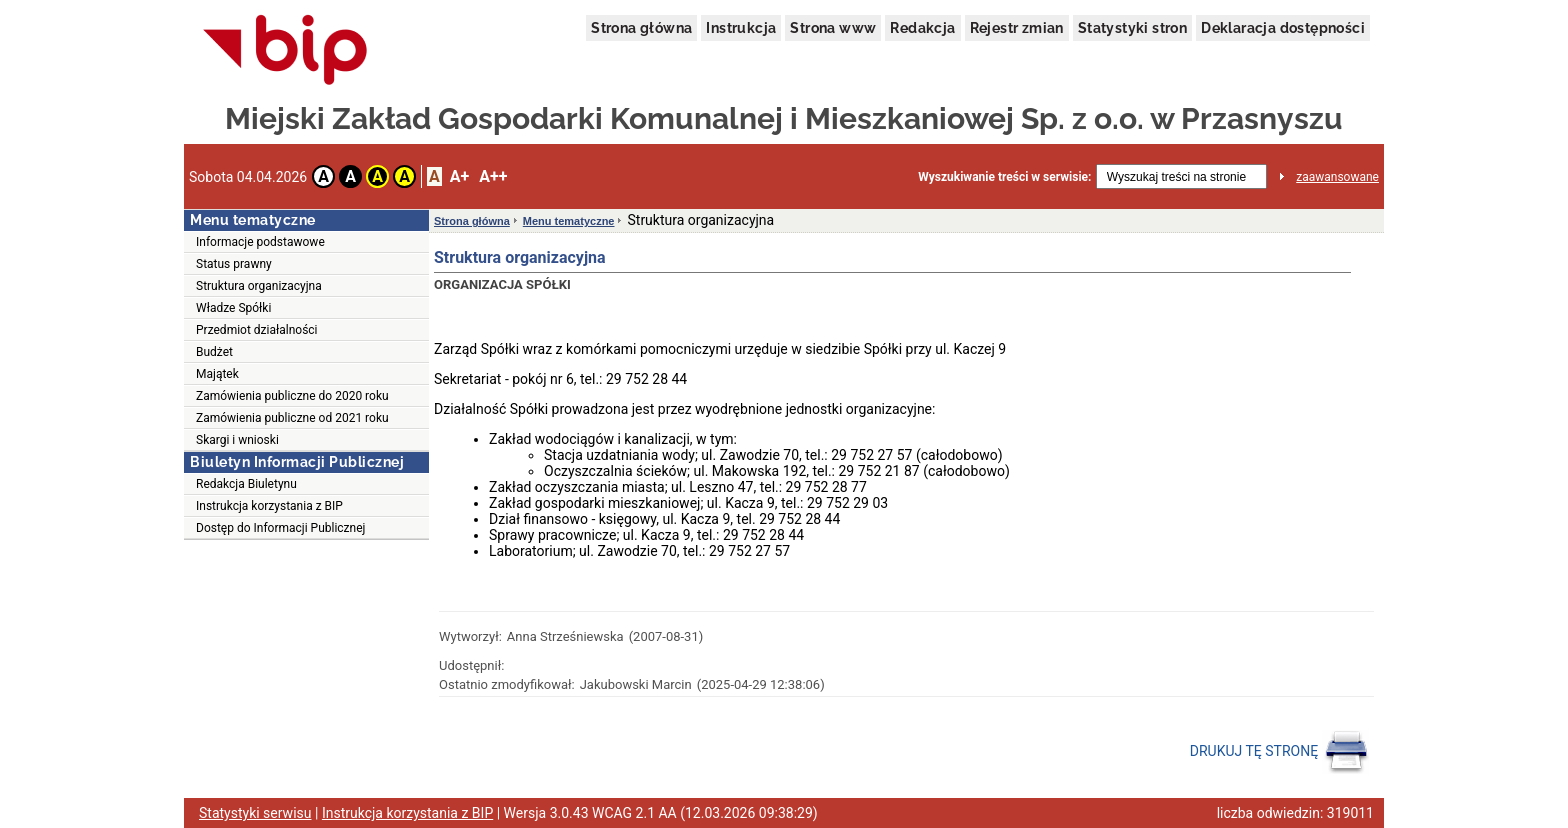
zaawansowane (1337, 177)
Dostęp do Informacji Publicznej (280, 528)
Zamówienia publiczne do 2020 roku (292, 396)
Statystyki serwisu (255, 813)
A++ (493, 176)
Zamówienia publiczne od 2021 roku (292, 418)
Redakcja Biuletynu (246, 484)
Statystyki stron (1132, 28)
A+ (459, 176)
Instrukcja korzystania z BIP (269, 506)
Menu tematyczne (569, 221)
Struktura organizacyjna (259, 286)
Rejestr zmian (1017, 28)
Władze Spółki (233, 308)
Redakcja (922, 28)
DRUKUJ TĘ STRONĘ (1279, 752)
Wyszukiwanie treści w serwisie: (1004, 177)
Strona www (833, 28)
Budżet (214, 352)
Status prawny (234, 264)
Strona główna (641, 28)
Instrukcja (741, 28)
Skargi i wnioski (237, 440)
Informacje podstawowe (260, 242)
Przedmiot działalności (257, 330)
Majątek (217, 374)
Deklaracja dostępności (1283, 28)
